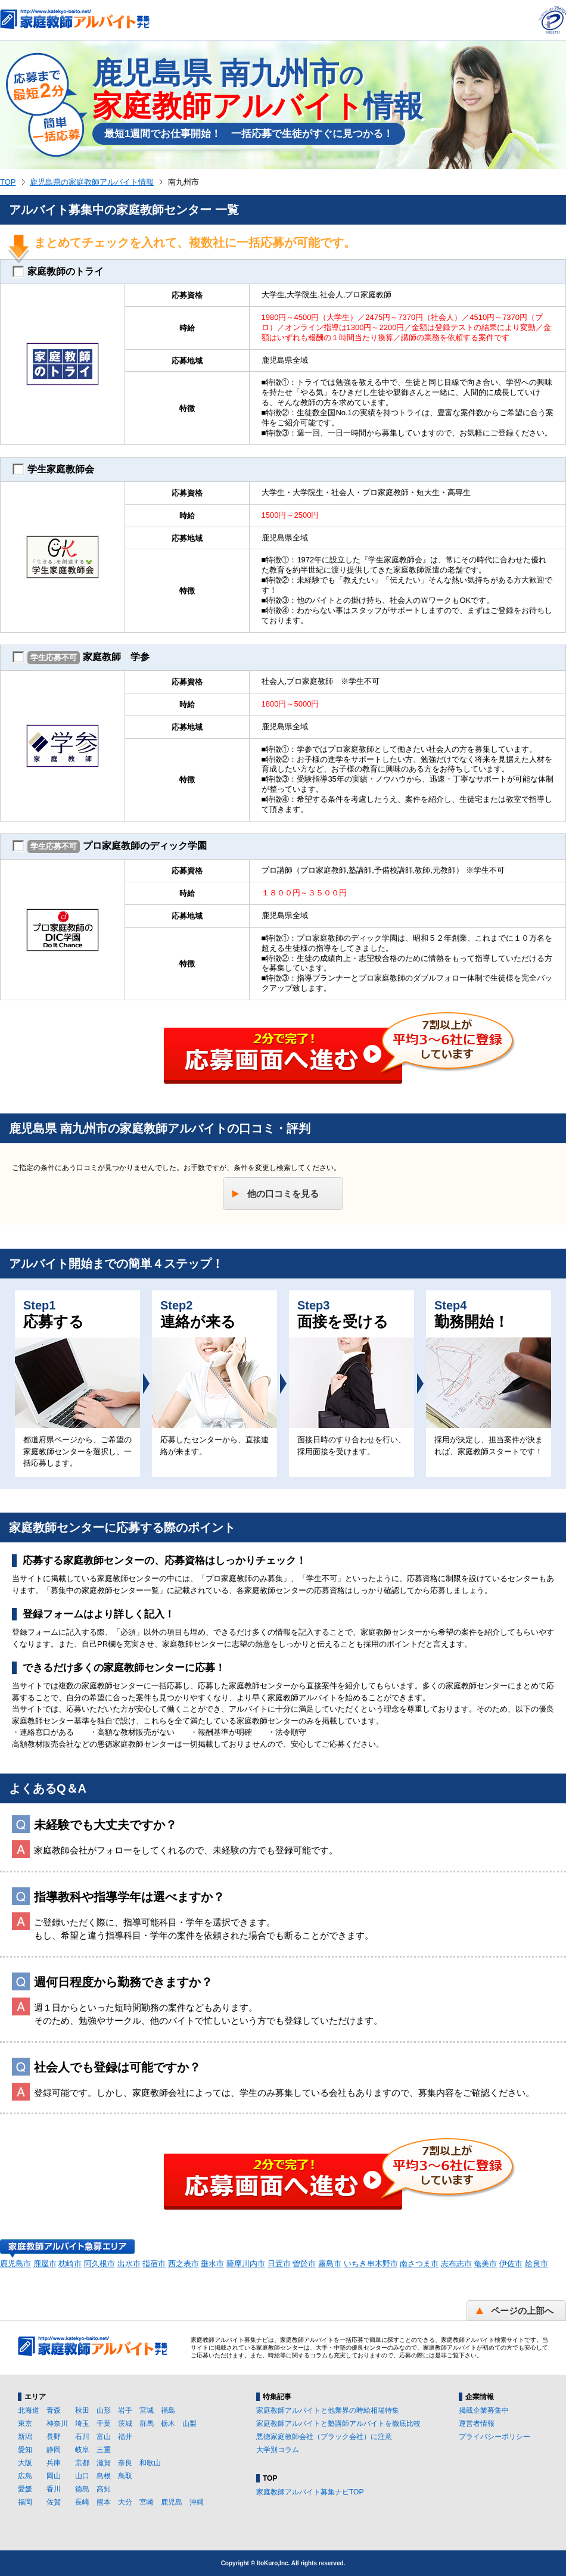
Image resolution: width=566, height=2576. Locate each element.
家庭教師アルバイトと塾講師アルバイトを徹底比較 (338, 2423)
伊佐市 (511, 2263)
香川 (53, 2489)
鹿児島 (171, 2502)
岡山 (53, 2476)
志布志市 (456, 2263)
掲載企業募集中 (484, 2410)
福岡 (25, 2502)
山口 (82, 2476)
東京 (25, 2423)
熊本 (104, 2502)
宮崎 (146, 2502)
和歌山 (150, 2463)
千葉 (104, 2423)
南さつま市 (419, 2263)
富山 (104, 2436)
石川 (82, 2436)
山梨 (189, 2423)
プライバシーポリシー (494, 2436)
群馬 (146, 2423)
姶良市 (536, 2263)
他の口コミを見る (283, 1194)
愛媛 (25, 2489)
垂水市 (212, 2263)
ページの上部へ (522, 2311)
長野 (53, 2436)
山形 (104, 2410)
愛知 (25, 2450)
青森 (53, 2410)
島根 (104, 2476)
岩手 (125, 2410)
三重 (104, 2450)
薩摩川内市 (245, 2263)
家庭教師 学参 (81, 657)
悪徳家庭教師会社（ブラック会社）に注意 (324, 2436)
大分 (125, 2502)
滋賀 (104, 2463)
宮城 (146, 2410)
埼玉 (82, 2423)
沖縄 (196, 2502)
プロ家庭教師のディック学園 (110, 846)
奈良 (125, 2463)
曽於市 (304, 2263)
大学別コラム (277, 2450)
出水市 (129, 2263)
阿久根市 (99, 2263)
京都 (82, 2463)
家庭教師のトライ (58, 272)
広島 (25, 2476)
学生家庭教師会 (53, 469)
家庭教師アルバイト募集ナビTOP (309, 2492)
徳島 (82, 2489)
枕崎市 (70, 2263)
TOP (8, 182)
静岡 (53, 2450)
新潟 (25, 2436)
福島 (168, 2410)
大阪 (25, 2463)
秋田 (82, 2410)
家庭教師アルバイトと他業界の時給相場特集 (327, 2410)
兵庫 (53, 2463)
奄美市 (485, 2263)
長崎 (82, 2502)
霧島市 (329, 2263)
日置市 (279, 2263)
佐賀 (53, 2502)
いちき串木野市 (371, 2263)
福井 (125, 2436)
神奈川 (57, 2423)
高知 (104, 2489)
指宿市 (154, 2263)
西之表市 (183, 2263)
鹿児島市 (15, 2263)
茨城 (125, 2423)
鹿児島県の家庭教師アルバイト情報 (92, 182)
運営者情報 (477, 2423)
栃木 (168, 2423)
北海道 (28, 2410)
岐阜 (82, 2450)
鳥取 (125, 2476)
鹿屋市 (45, 2263)
